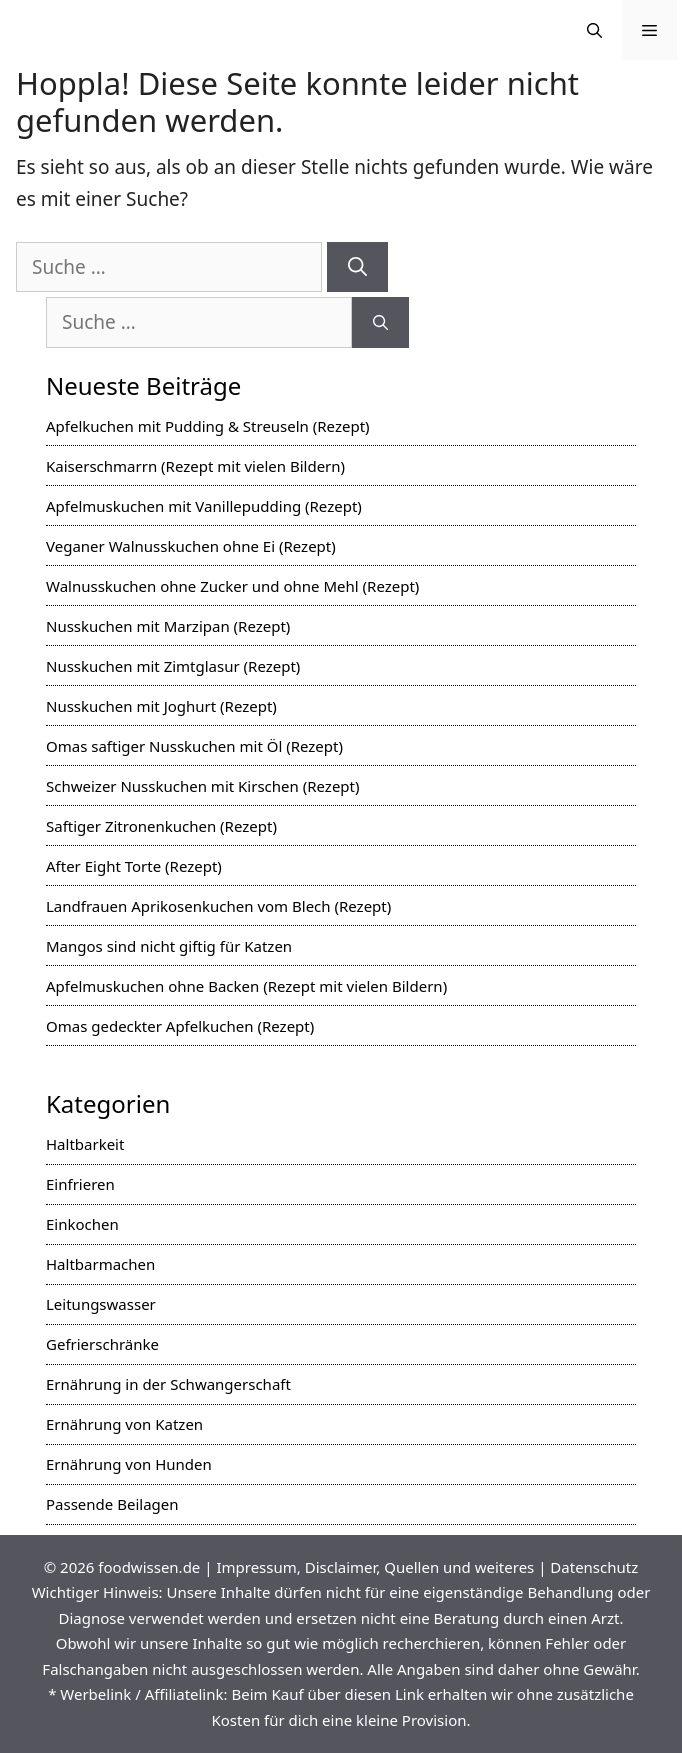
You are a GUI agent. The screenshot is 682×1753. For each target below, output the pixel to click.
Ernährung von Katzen (124, 1424)
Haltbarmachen (100, 1264)
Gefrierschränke (102, 1344)
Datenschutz (594, 1567)
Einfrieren (80, 1184)
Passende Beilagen (112, 1504)
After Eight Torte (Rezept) (134, 866)
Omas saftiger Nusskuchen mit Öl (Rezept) (194, 746)
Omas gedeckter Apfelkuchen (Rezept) (180, 1026)
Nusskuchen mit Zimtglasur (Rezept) (173, 666)
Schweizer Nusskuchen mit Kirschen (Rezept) (203, 786)
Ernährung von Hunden (129, 1464)
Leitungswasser (101, 1304)
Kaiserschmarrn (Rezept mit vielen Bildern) (195, 466)
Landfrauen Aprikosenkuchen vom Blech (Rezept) (218, 906)
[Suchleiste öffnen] (594, 30)
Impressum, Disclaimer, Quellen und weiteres (375, 1567)
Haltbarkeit (85, 1144)
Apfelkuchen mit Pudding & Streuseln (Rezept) (208, 426)
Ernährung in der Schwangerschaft (168, 1384)
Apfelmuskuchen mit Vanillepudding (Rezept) (204, 506)
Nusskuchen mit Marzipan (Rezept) (168, 626)
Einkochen (82, 1224)
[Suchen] (357, 267)
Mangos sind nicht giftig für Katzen (169, 946)
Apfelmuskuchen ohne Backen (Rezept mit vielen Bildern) (246, 986)
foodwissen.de (149, 1567)
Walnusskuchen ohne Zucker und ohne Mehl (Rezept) (232, 586)
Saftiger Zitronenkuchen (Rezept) (161, 826)
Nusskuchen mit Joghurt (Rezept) (161, 706)
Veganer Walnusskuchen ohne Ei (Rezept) (191, 546)
